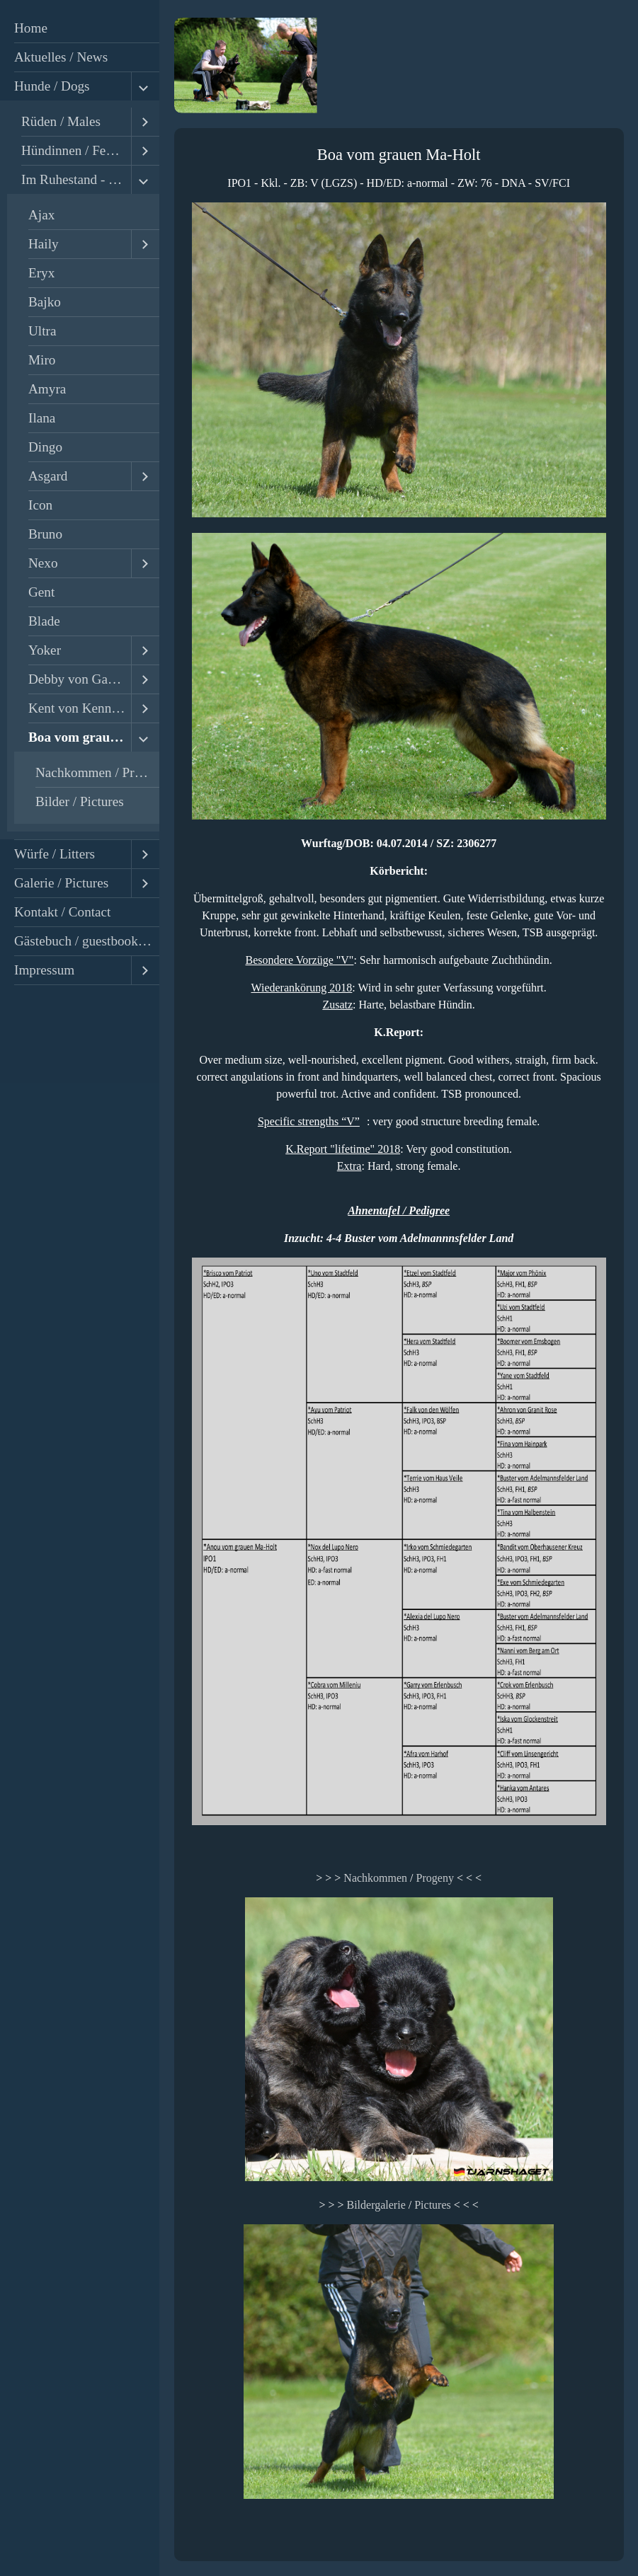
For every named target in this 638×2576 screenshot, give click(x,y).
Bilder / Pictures (79, 801)
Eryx (41, 272)
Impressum (44, 969)
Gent (41, 592)
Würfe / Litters (54, 853)
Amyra (47, 388)
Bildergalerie (376, 2205)
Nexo (43, 563)
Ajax (41, 214)
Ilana (41, 417)
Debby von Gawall (79, 679)
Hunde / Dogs (52, 86)
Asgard (47, 475)
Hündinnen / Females (76, 150)
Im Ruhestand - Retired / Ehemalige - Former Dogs (76, 179)
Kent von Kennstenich (79, 708)
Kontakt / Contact (62, 911)
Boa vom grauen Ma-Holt (79, 737)
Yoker (44, 650)
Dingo (45, 446)
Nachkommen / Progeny (97, 772)
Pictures (432, 2205)
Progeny (435, 1878)
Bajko (44, 301)
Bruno (45, 534)
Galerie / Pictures (61, 882)
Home (30, 28)
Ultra (42, 330)
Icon (40, 505)
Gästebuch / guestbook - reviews (86, 940)
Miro (41, 359)
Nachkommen (375, 1878)
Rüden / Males (61, 121)
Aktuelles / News (61, 57)
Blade (44, 621)
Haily (43, 243)
